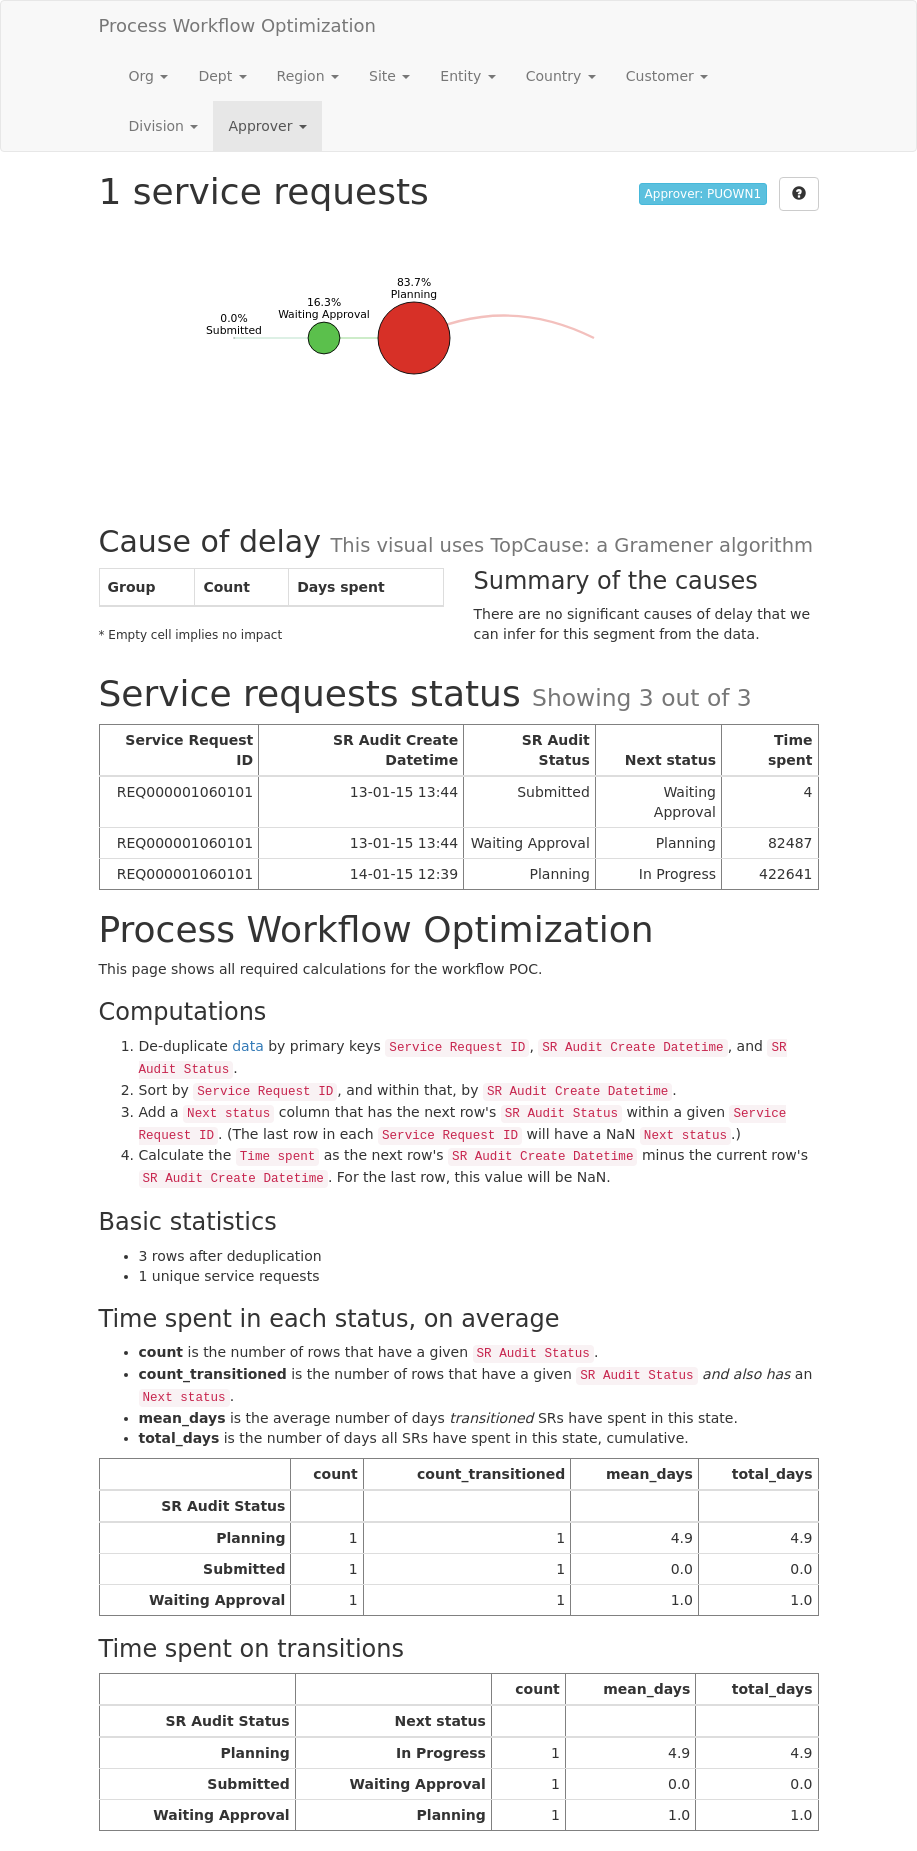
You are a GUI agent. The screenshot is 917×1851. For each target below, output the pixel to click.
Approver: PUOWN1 (703, 194)
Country (561, 76)
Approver (267, 126)
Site (389, 76)
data (248, 1046)
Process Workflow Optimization (238, 25)
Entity (467, 76)
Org (149, 76)
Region (308, 76)
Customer (667, 76)
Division (164, 126)
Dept (222, 76)
